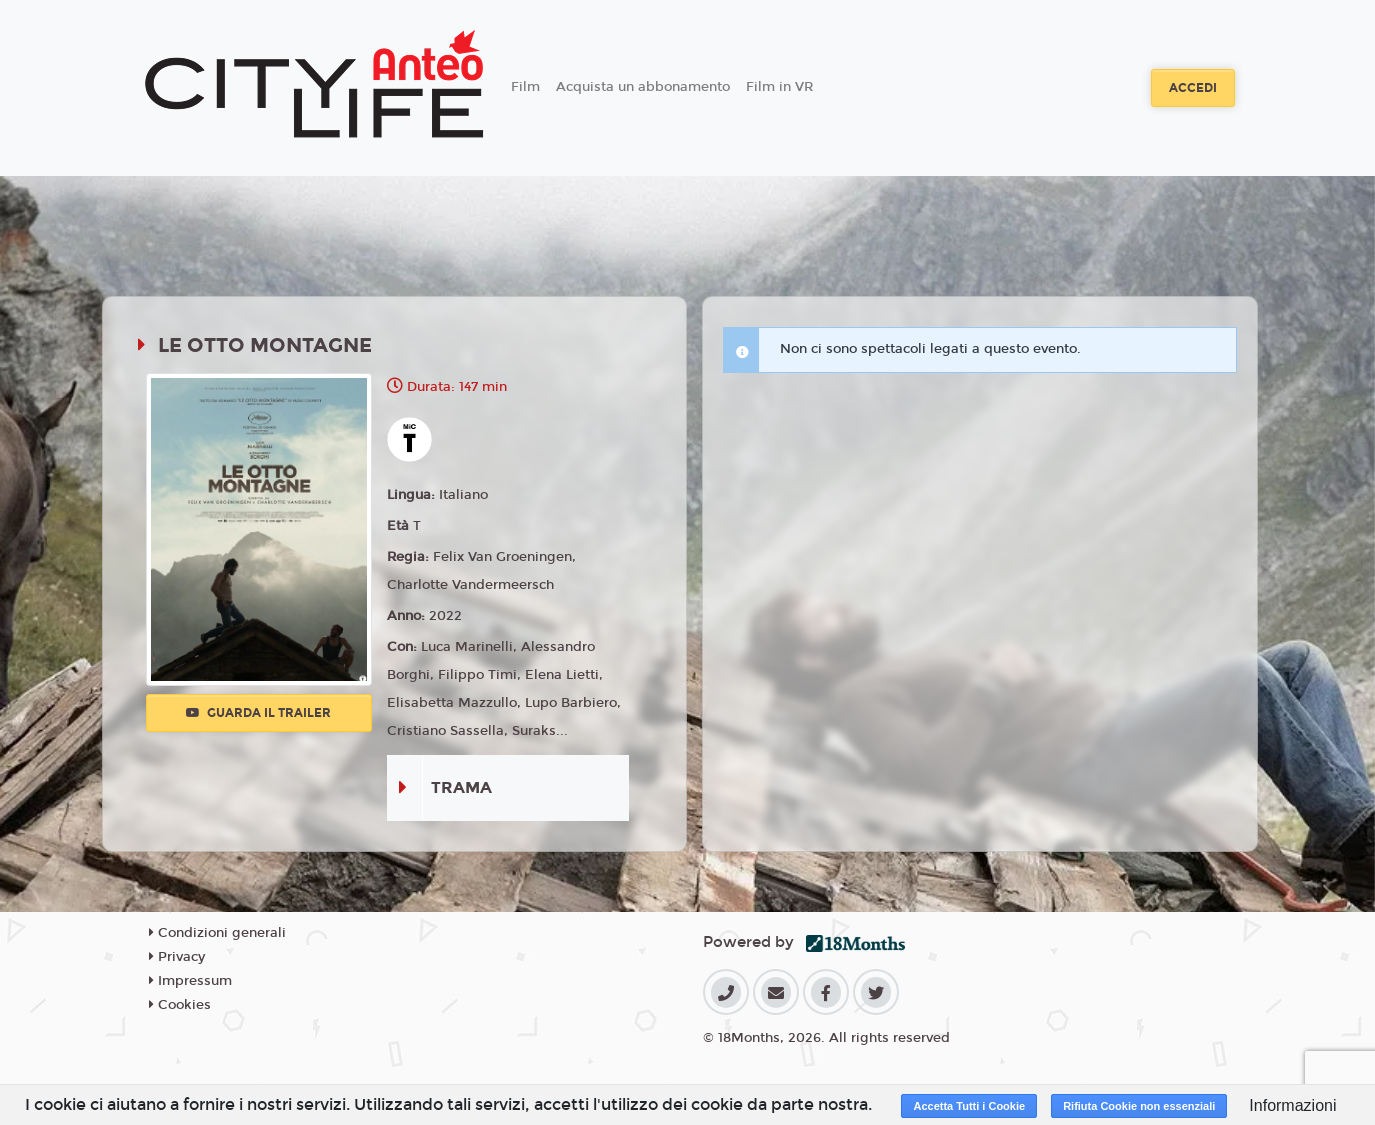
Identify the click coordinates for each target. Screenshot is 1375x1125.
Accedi (1193, 88)
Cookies (180, 1005)
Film (525, 87)
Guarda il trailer (258, 713)
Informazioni (1292, 1105)
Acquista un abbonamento (643, 87)
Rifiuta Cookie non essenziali (1139, 1106)
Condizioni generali (217, 933)
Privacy (177, 957)
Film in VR (779, 87)
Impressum (190, 981)
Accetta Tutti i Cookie (969, 1106)
